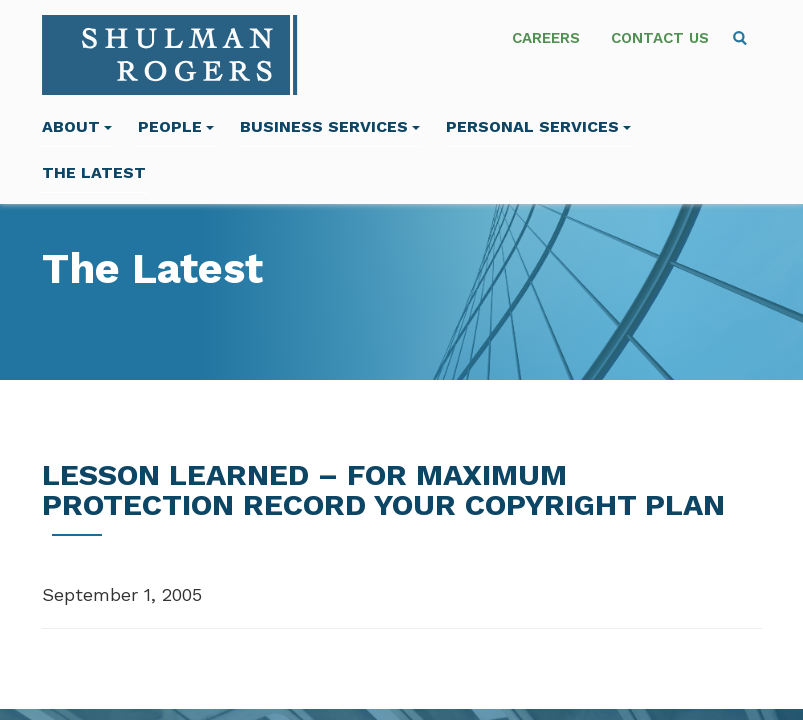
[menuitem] (740, 38)
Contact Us (660, 38)
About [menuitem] (77, 126)
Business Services (330, 126)
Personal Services (538, 126)
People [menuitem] (176, 126)
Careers (546, 38)
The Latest (94, 172)
